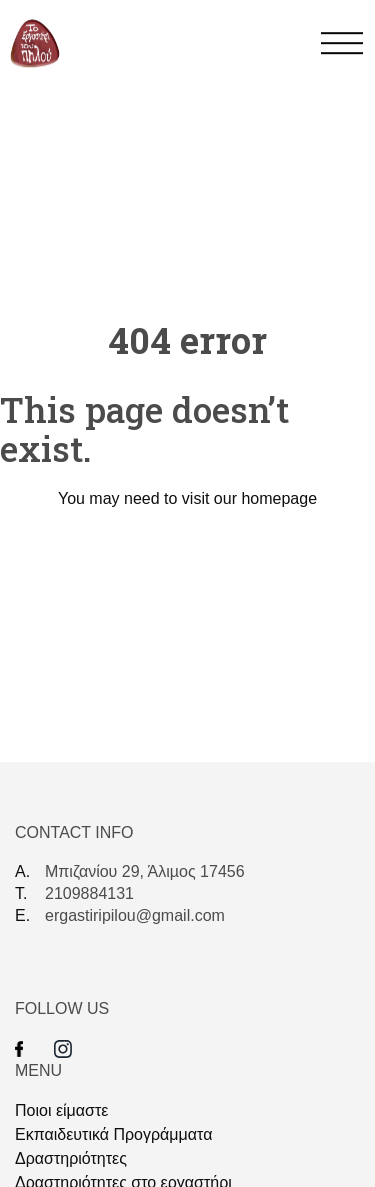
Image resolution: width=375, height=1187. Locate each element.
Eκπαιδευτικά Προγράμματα (113, 1134)
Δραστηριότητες (71, 1158)
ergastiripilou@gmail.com (135, 915)
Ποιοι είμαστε (61, 1110)
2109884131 (89, 893)
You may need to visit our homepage (187, 498)
